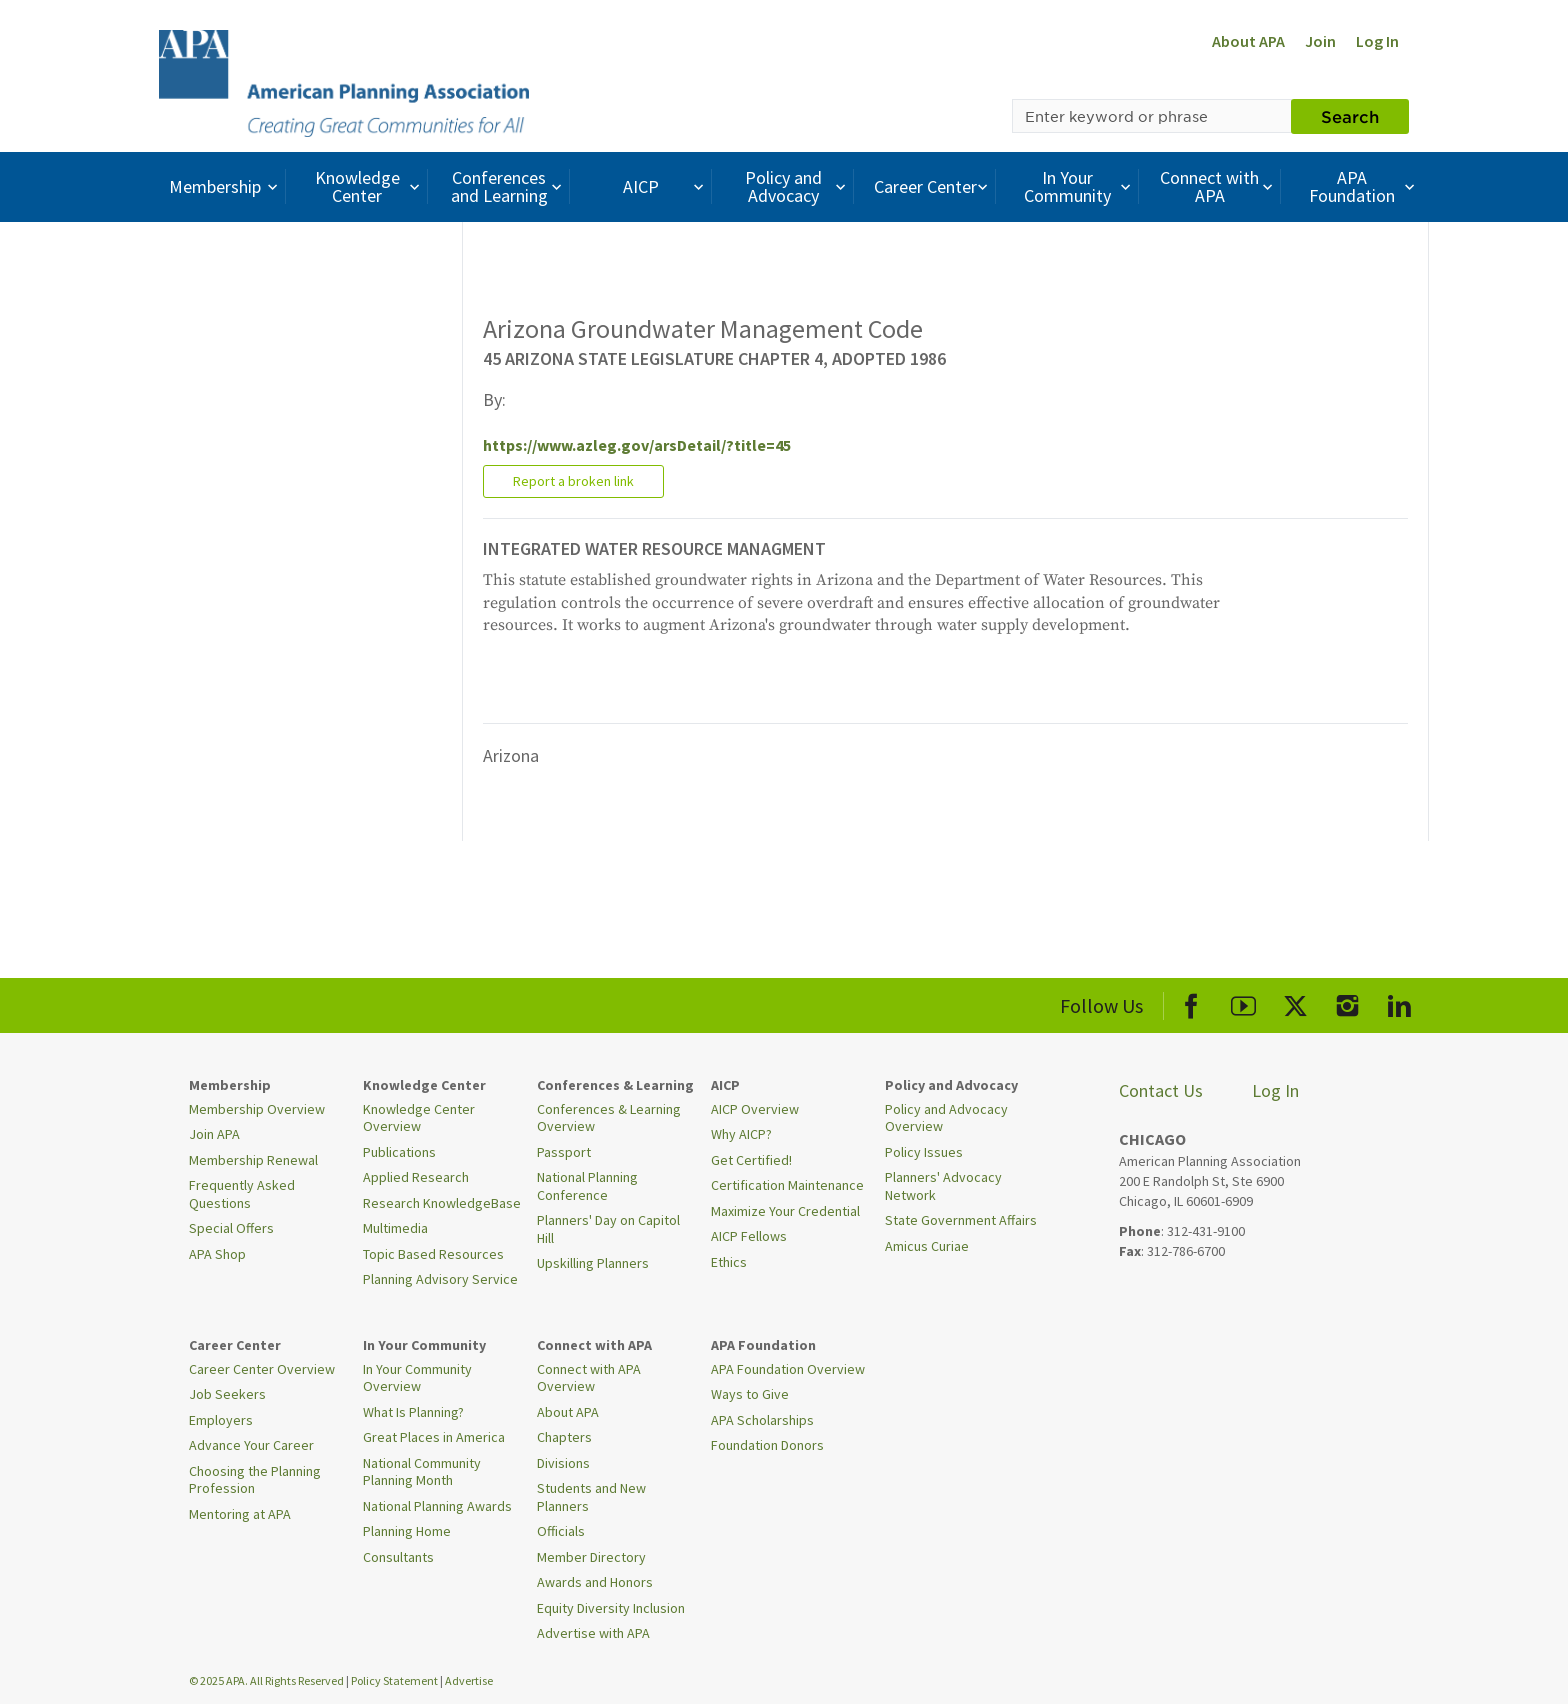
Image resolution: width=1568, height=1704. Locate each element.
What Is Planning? (413, 1412)
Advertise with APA (593, 1633)
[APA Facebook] (1191, 1002)
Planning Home (407, 1531)
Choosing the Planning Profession (255, 1480)
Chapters (564, 1437)
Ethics (729, 1262)
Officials (561, 1531)
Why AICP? (741, 1134)
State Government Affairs (961, 1220)
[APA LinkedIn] (1399, 1002)
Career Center (933, 186)
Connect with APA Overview (589, 1378)
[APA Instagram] (1347, 1002)
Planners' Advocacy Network (943, 1186)
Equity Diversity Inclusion (611, 1608)
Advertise (469, 1680)
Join (1320, 41)
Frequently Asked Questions (242, 1194)
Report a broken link (573, 481)
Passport (564, 1152)
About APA (1248, 41)
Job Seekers (227, 1394)
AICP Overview (755, 1109)
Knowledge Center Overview (419, 1118)
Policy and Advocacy (798, 186)
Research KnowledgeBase (442, 1203)
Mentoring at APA (240, 1514)
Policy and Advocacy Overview (946, 1118)
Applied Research (416, 1177)
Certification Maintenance (787, 1185)
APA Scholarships (762, 1420)
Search (1350, 116)
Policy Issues (924, 1152)
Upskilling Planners (593, 1263)
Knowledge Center (370, 186)
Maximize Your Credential (785, 1211)
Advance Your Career (251, 1445)
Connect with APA (1218, 186)
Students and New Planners (591, 1497)
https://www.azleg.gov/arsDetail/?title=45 (637, 445)
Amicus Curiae (927, 1246)
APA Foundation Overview (788, 1369)
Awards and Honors (595, 1582)
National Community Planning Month (422, 1472)
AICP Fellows (749, 1236)
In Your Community (1079, 186)
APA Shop (217, 1254)
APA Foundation (1364, 186)
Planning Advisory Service (440, 1279)
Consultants (398, 1557)
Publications (399, 1152)
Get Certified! (751, 1160)
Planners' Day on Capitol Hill (608, 1229)
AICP (665, 186)
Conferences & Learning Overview (609, 1118)
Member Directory (591, 1557)
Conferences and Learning (509, 186)
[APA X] (1295, 1002)
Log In (1377, 41)
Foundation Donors (767, 1445)
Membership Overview (257, 1109)
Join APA (214, 1134)
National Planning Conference (587, 1186)
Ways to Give (750, 1394)
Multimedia (395, 1228)
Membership (225, 186)
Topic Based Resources (433, 1254)
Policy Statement (394, 1680)
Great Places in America (434, 1437)
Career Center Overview (262, 1369)
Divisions (563, 1463)
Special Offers (231, 1228)
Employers (221, 1420)
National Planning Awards (437, 1506)
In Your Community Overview (417, 1378)
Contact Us (1161, 1090)
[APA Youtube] (1243, 1002)
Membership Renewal (253, 1160)
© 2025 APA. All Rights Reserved (267, 1680)
